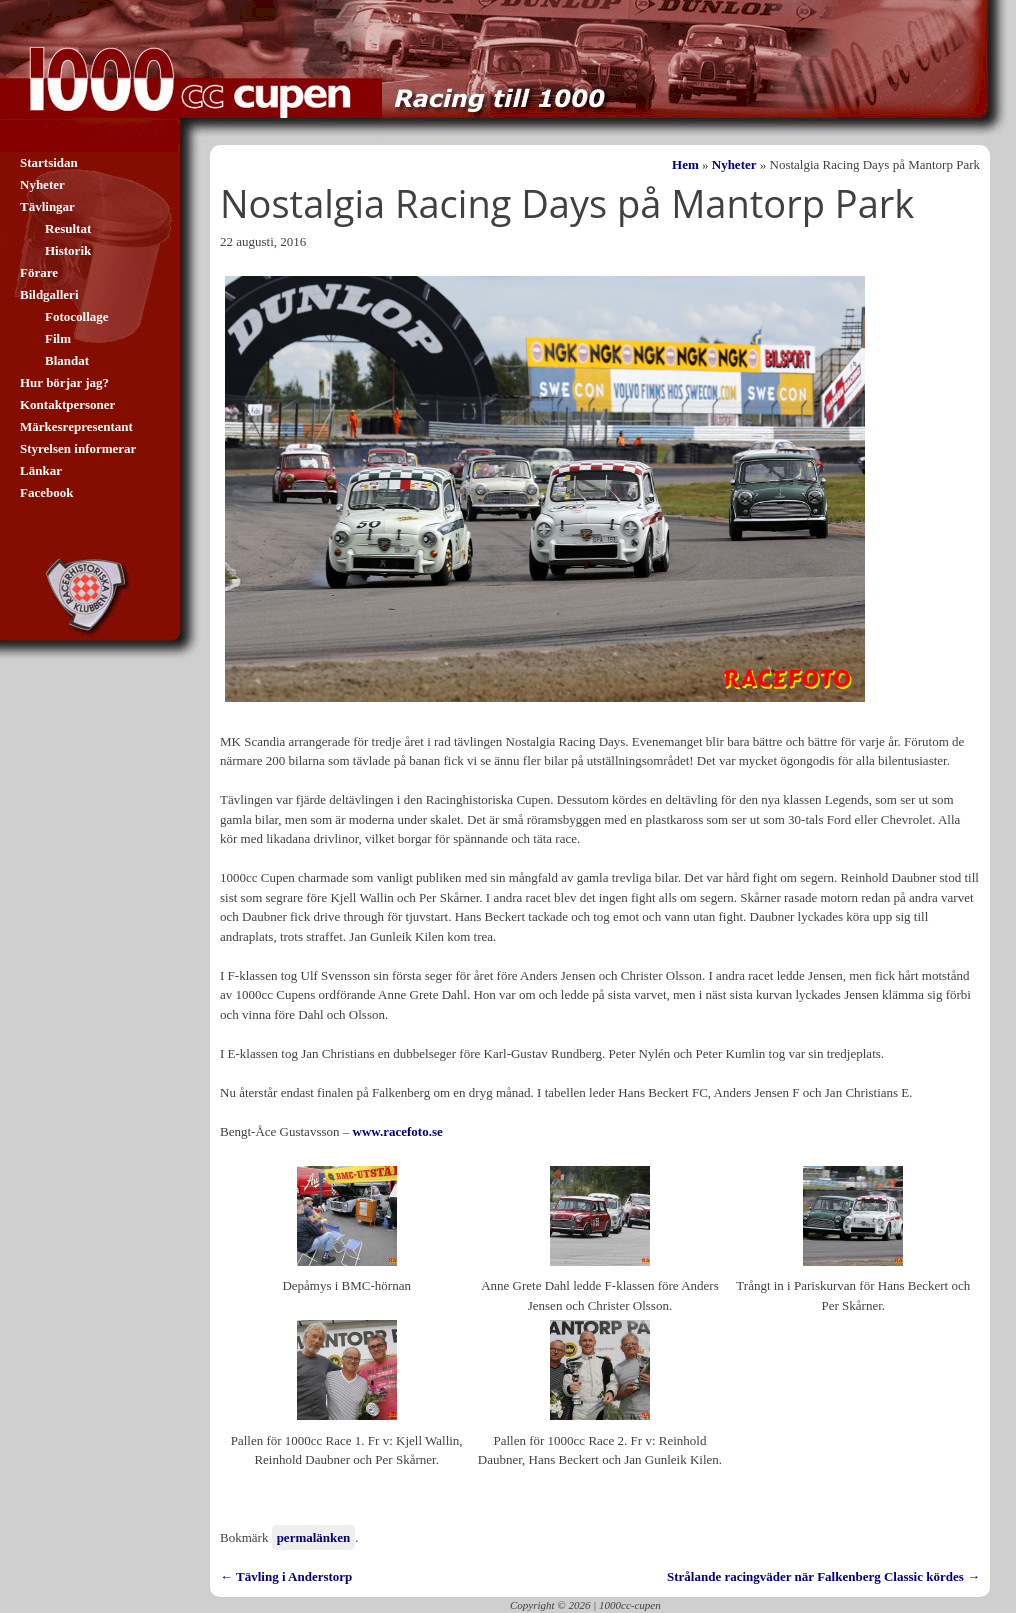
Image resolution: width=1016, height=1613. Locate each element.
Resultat (68, 228)
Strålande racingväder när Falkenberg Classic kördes (823, 1576)
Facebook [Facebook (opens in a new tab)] (46, 492)
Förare (39, 272)
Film (58, 338)
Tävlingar (47, 206)
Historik (68, 250)
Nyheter (734, 164)
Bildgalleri (49, 294)
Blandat (67, 360)
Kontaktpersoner (67, 404)
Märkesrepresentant (76, 426)
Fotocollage (77, 316)
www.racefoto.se (398, 1131)
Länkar (41, 470)
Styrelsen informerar (78, 448)
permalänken (314, 1537)
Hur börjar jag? (64, 382)
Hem (685, 164)
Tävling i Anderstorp (286, 1576)
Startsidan (49, 162)
